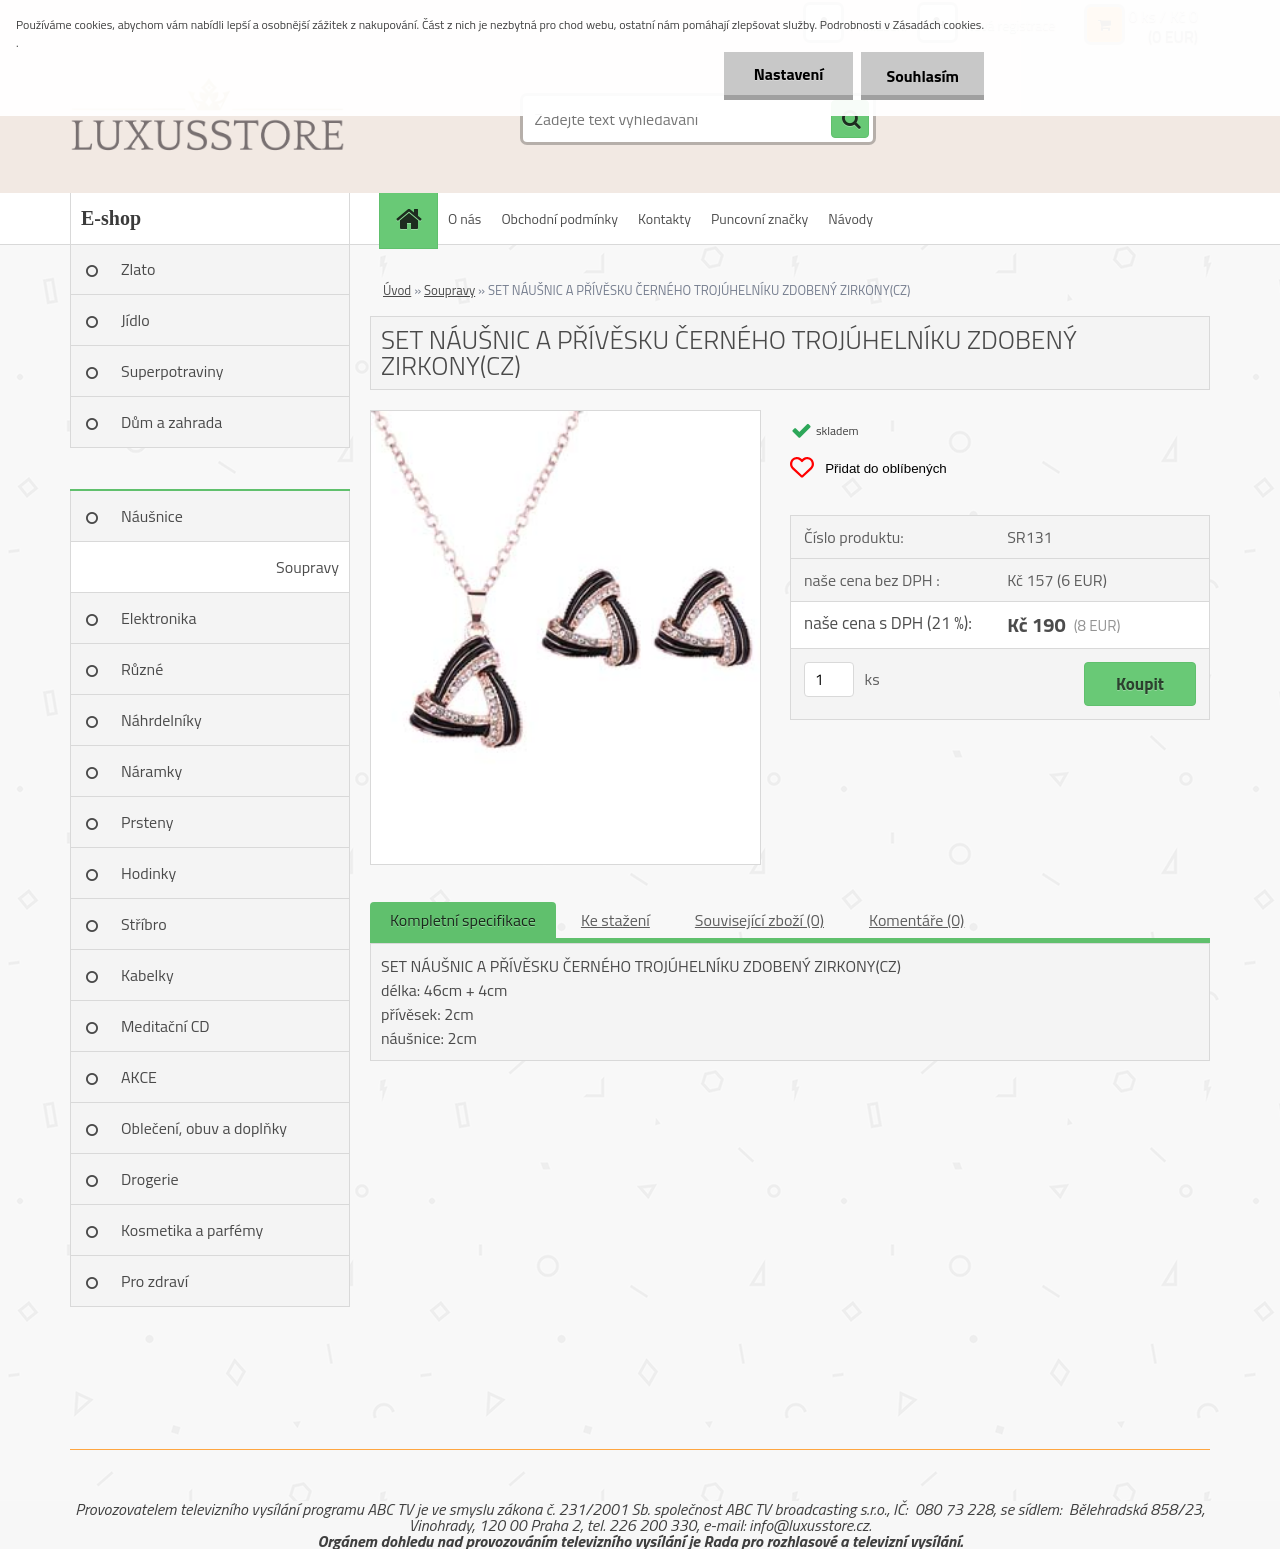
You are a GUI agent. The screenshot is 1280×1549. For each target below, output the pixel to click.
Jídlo (135, 320)
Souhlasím (922, 76)
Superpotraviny (172, 371)
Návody (850, 218)
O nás (464, 218)
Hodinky (148, 873)
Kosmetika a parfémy (192, 1230)
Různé (142, 669)
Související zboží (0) (759, 920)
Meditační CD (165, 1026)
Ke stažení (615, 920)
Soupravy (307, 567)
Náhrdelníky (161, 720)
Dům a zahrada (171, 422)
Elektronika (158, 618)
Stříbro (144, 924)
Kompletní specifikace (463, 920)
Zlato (138, 269)
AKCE (139, 1077)
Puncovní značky (759, 218)
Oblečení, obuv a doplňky (204, 1128)
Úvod (397, 290)
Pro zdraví (154, 1281)
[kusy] (829, 679)
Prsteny (147, 822)
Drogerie (150, 1179)
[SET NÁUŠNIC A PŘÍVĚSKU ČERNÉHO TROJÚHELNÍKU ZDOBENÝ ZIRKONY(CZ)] (565, 419)
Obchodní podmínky (559, 218)
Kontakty (664, 218)
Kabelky (147, 975)
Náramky (151, 771)
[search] (850, 120)
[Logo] (207, 119)
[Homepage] (415, 218)
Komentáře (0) (916, 920)
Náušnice (152, 516)
